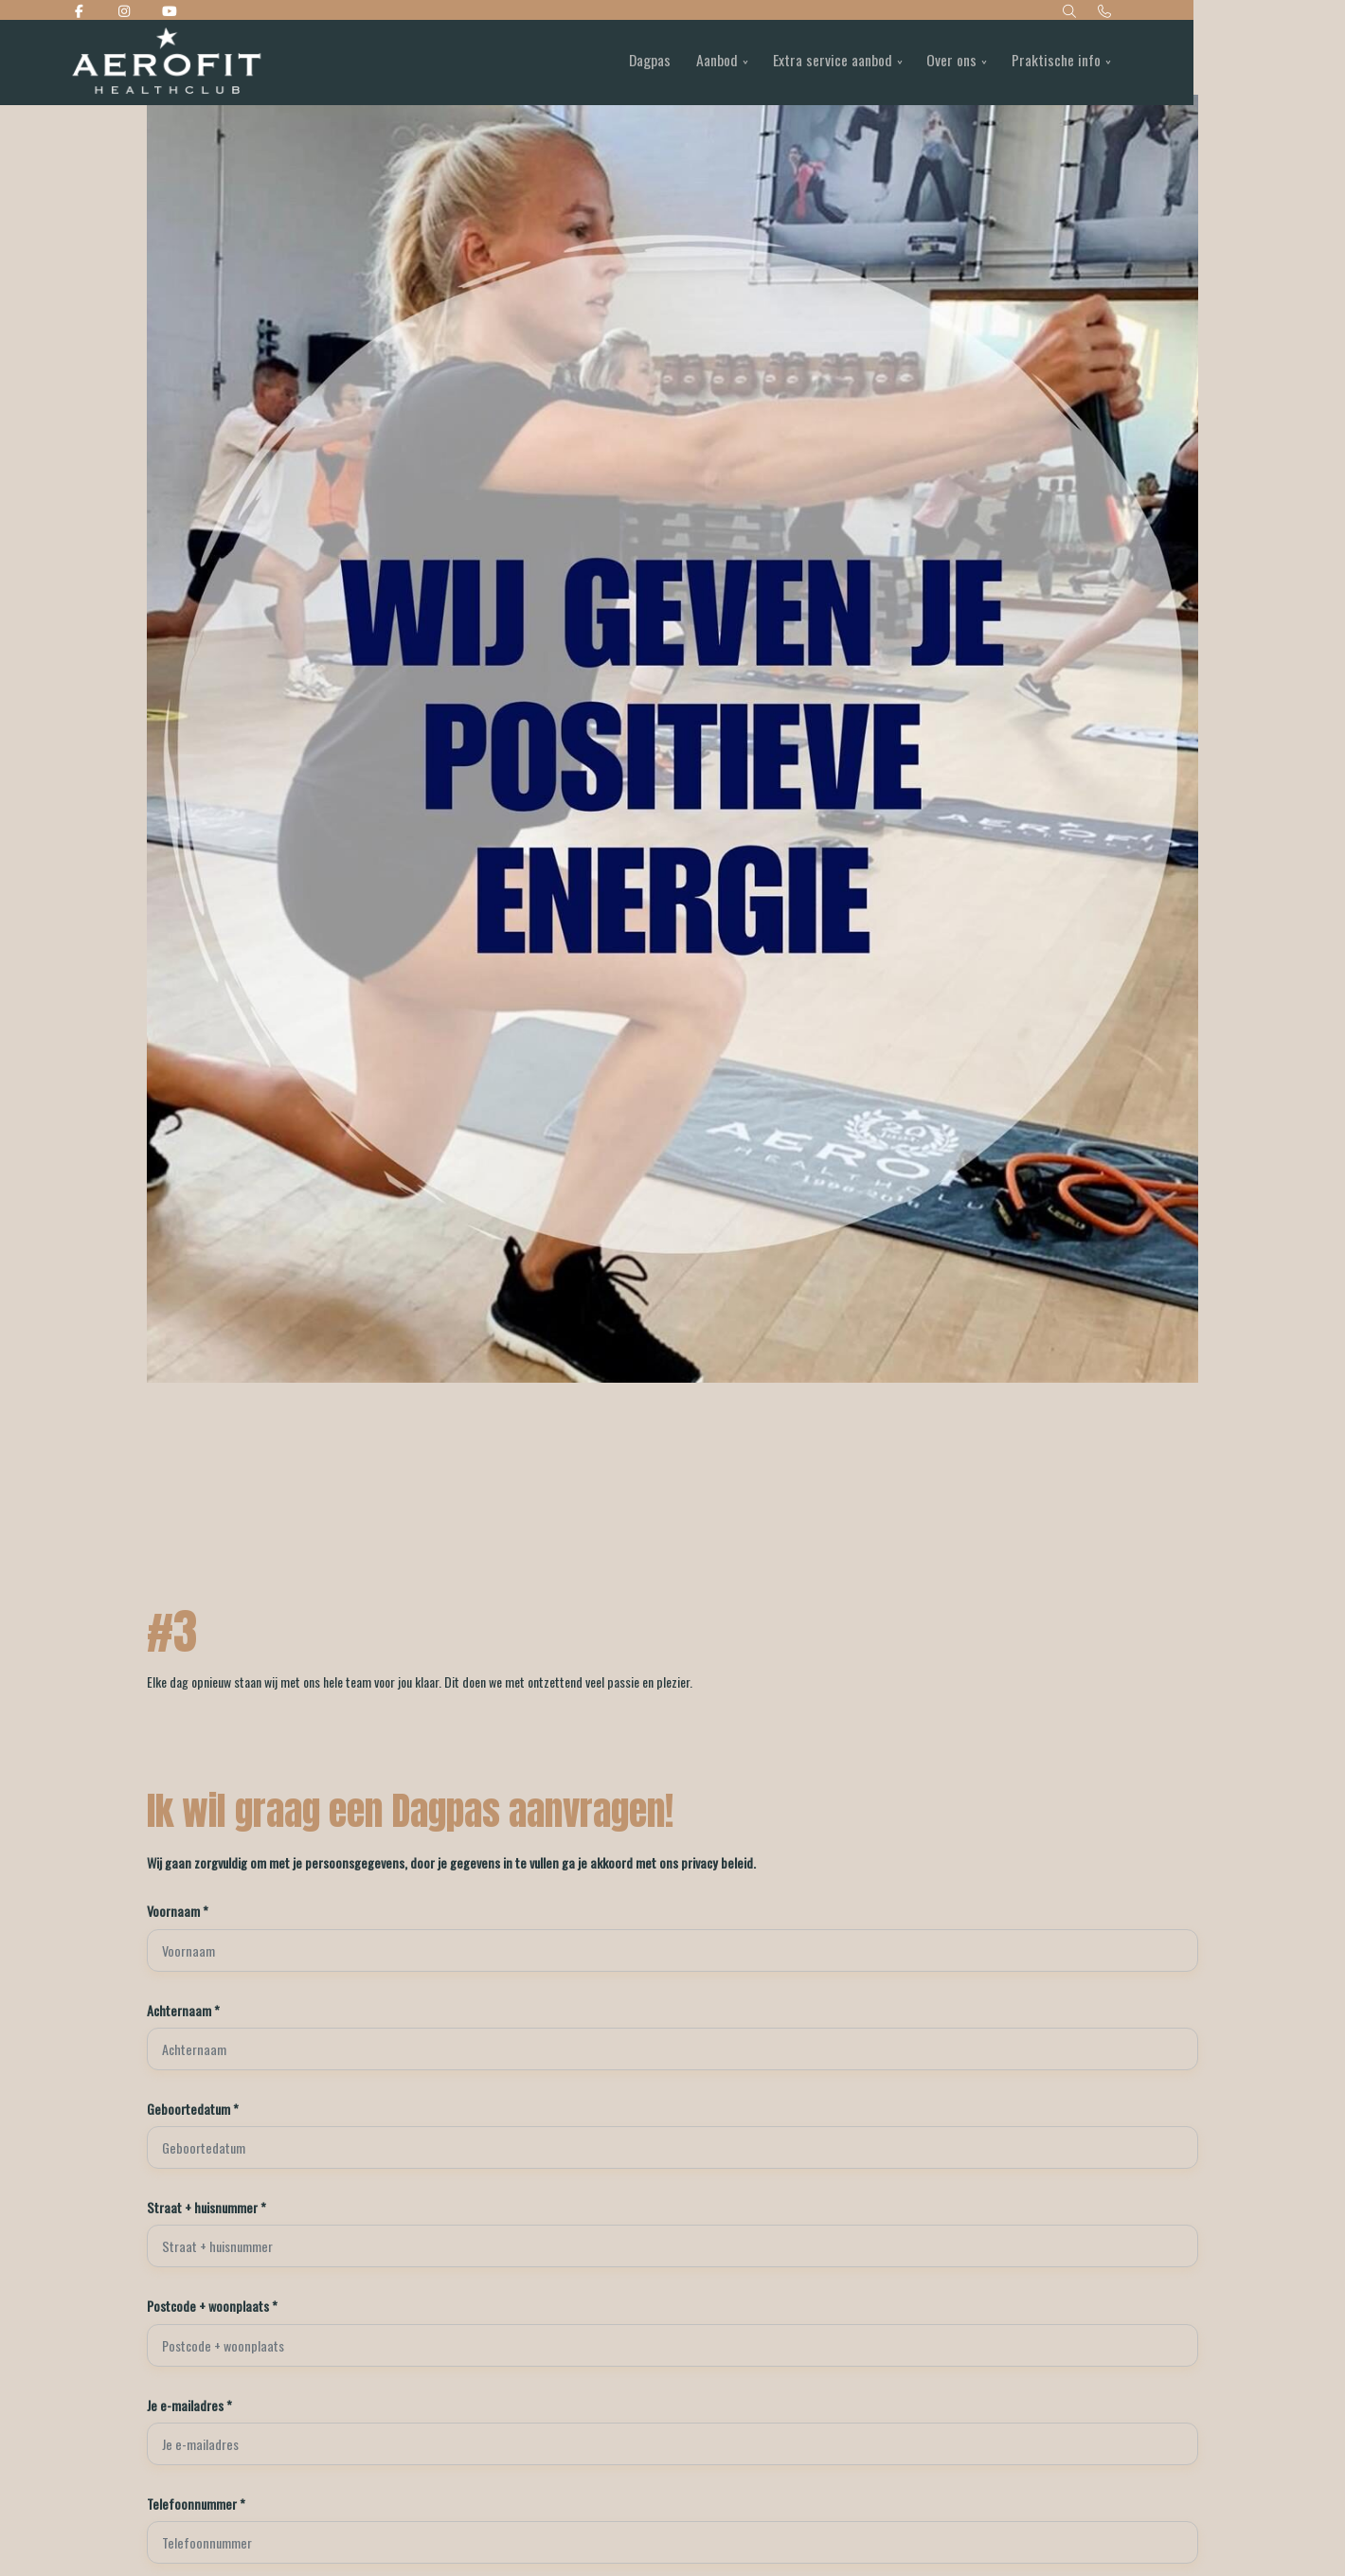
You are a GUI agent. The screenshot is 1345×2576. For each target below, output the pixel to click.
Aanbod (780, 62)
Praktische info (1130, 62)
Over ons (1021, 62)
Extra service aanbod (899, 62)
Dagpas (710, 62)
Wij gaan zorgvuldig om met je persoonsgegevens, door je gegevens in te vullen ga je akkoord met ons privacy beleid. (433, 1862)
